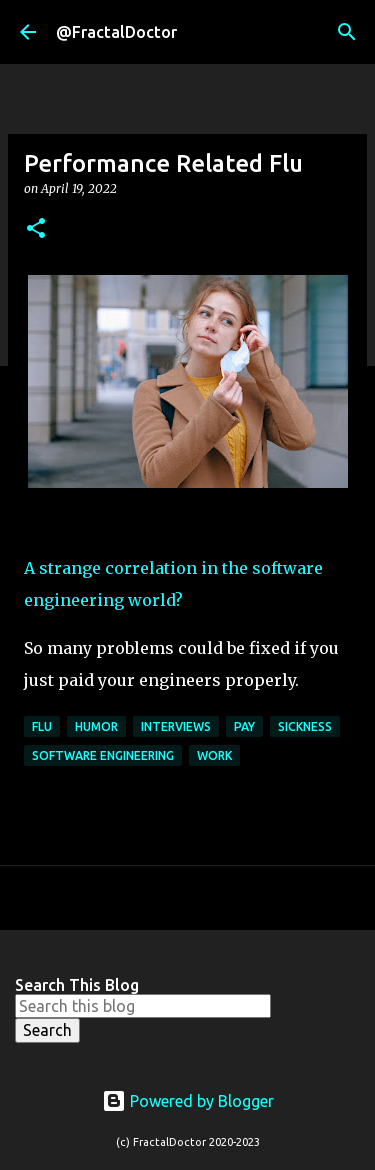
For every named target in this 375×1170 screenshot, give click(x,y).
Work (214, 755)
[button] (36, 229)
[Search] (347, 32)
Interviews (176, 726)
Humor (96, 726)
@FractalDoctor (116, 32)
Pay (244, 726)
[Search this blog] (143, 1006)
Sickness (305, 726)
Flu (42, 726)
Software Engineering (103, 755)
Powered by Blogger (188, 1101)
